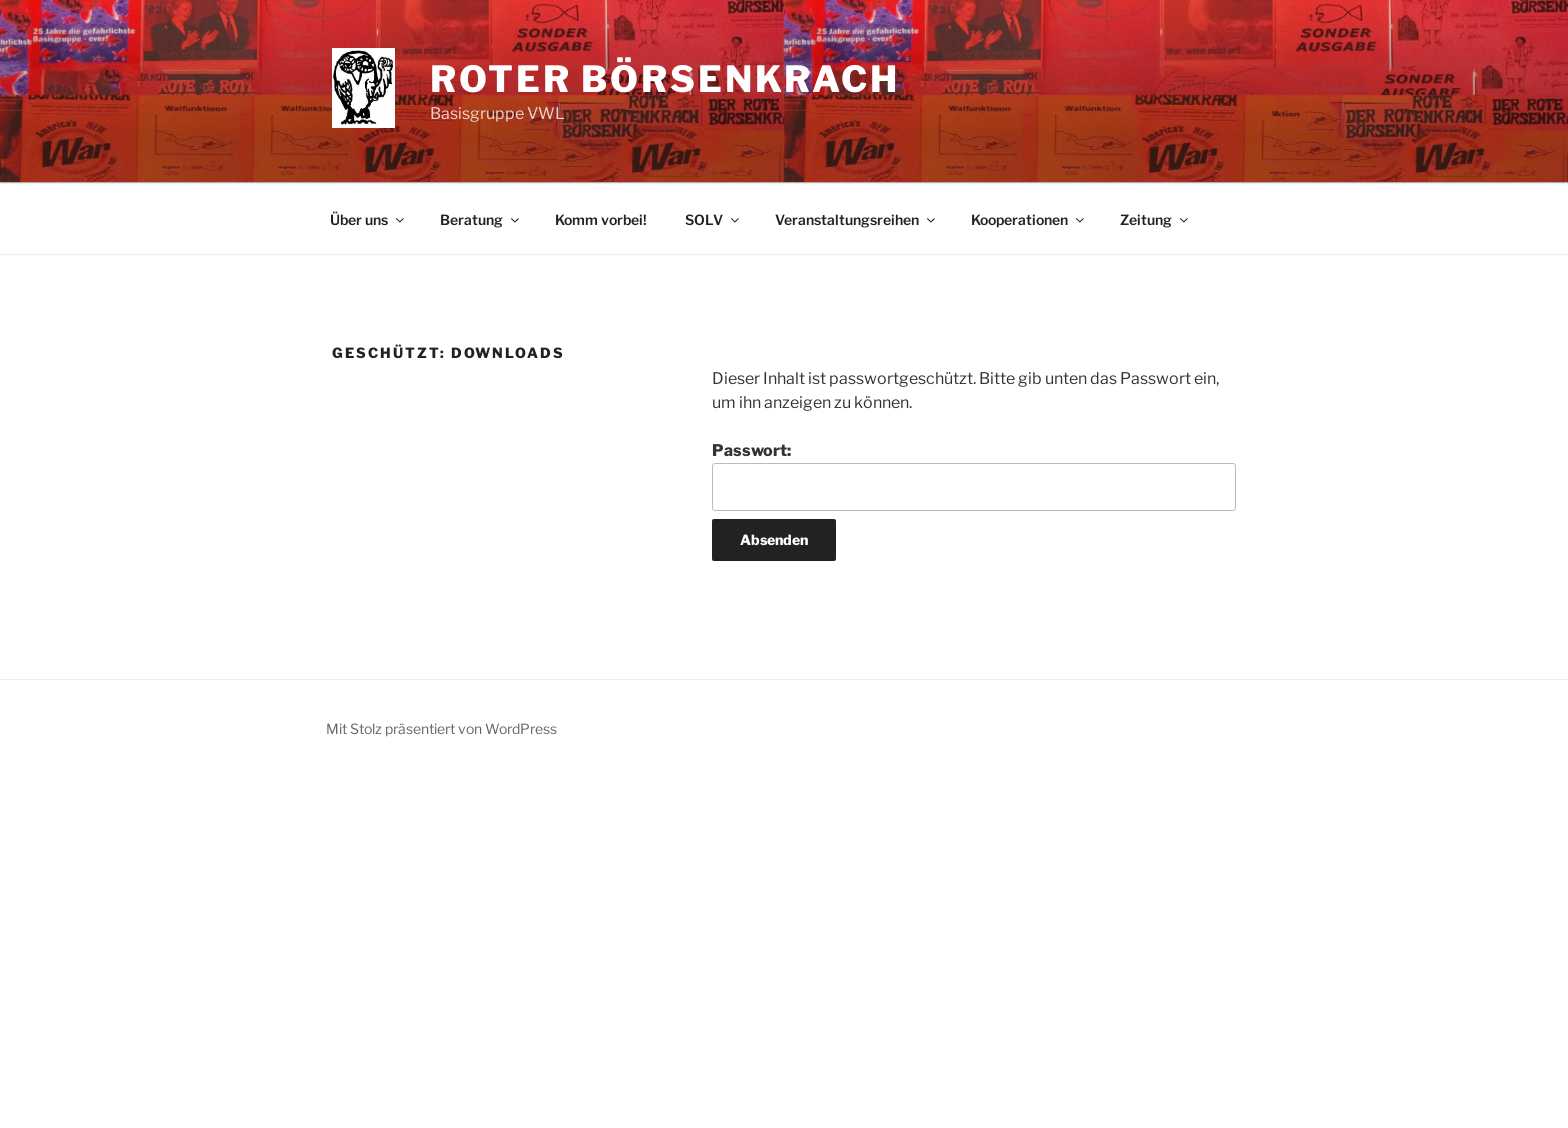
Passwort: (974, 476)
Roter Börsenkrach (665, 79)
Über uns (368, 219)
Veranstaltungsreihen (856, 219)
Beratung (481, 219)
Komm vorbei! (601, 219)
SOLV (713, 219)
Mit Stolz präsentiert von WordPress (441, 728)
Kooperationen (1029, 219)
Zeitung (1155, 219)
